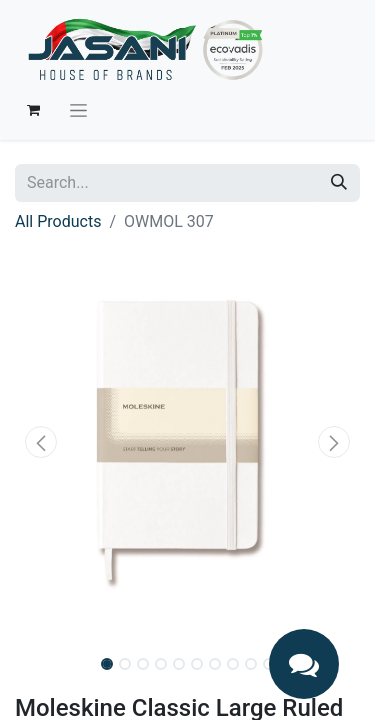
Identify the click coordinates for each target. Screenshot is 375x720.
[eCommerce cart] (33, 110)
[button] (41, 442)
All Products (58, 221)
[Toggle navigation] (78, 110)
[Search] (339, 183)
